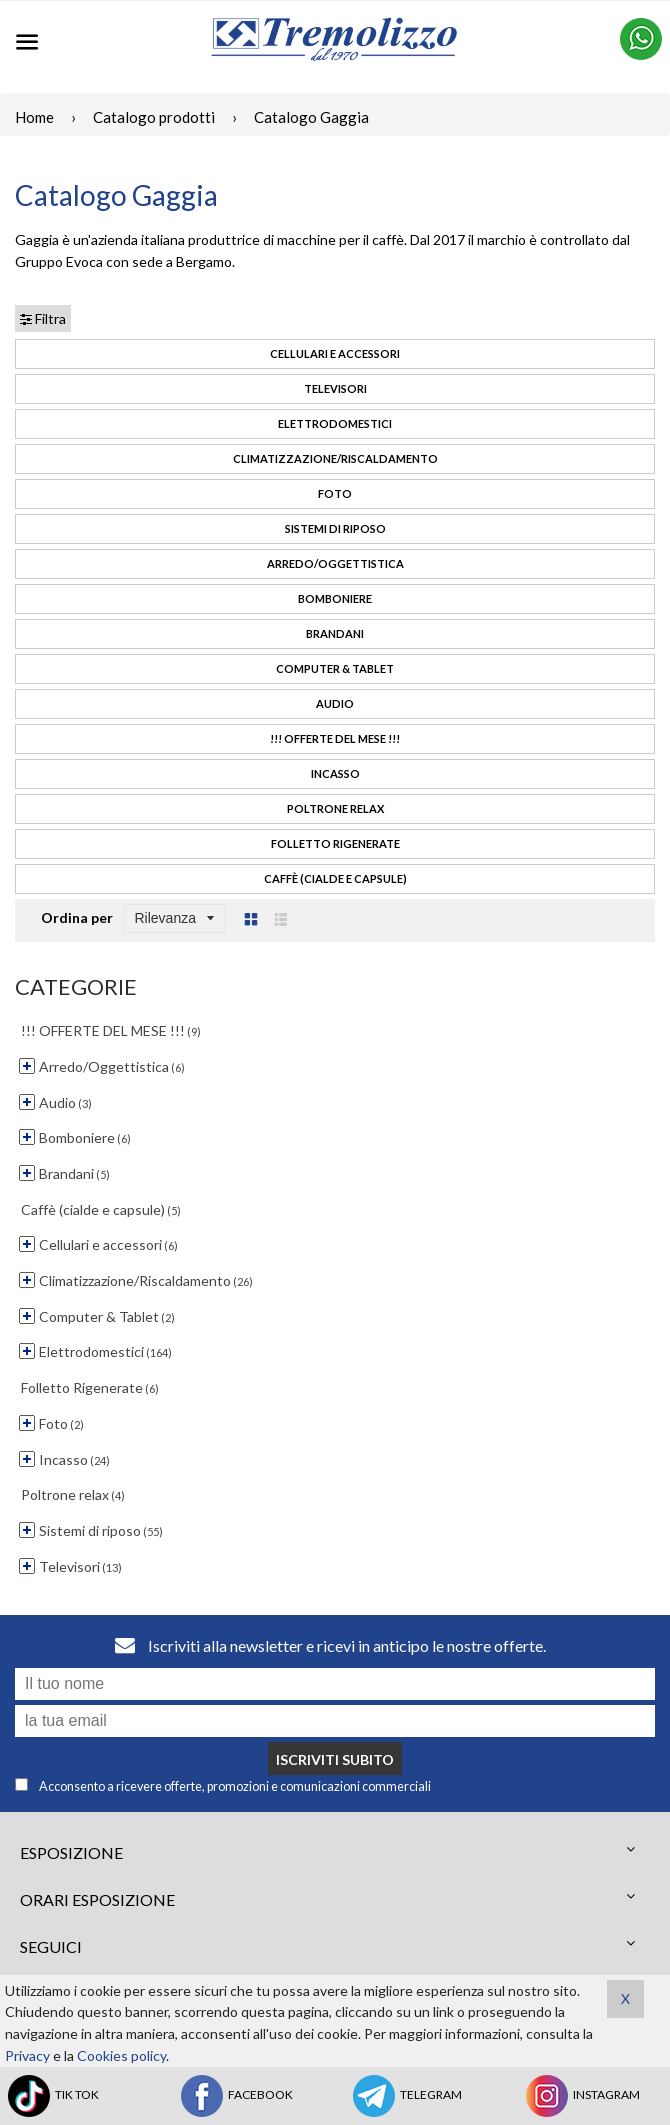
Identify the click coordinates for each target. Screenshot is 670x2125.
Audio (335, 703)
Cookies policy (121, 2055)
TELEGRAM (406, 2096)
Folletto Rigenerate (335, 843)
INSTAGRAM (581, 2096)
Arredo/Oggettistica (335, 563)
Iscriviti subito (335, 1759)
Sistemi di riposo (335, 528)
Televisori (335, 388)
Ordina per (77, 917)
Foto (335, 493)
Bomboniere (335, 598)
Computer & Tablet (335, 668)
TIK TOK (52, 2096)
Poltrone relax (335, 808)
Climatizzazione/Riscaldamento (335, 458)
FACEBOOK (235, 2096)
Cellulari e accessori (335, 353)
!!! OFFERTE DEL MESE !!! (335, 738)
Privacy (27, 2055)
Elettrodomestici (335, 423)
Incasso (335, 773)
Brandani (335, 633)
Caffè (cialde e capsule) (335, 878)
